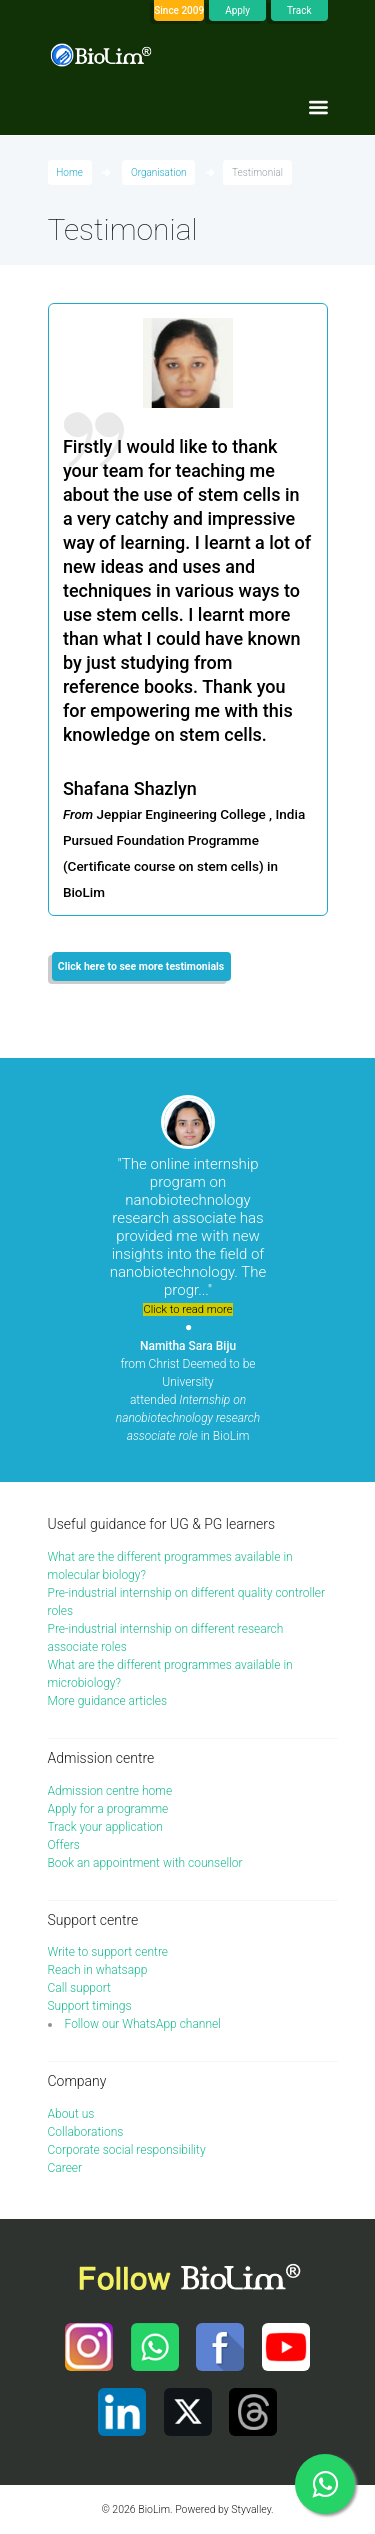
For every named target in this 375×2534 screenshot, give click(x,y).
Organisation (159, 172)
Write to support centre (108, 1952)
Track (299, 10)
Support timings (90, 2006)
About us (71, 2114)
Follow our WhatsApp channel (143, 2024)
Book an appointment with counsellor (145, 1863)
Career (65, 2168)
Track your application (105, 1827)
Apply (237, 10)
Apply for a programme (108, 1809)
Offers (64, 1845)
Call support (79, 1988)
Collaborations (86, 2132)
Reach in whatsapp (98, 1970)
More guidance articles (108, 1701)
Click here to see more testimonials (141, 966)
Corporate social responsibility (127, 2150)
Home (69, 172)
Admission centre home (110, 1791)
